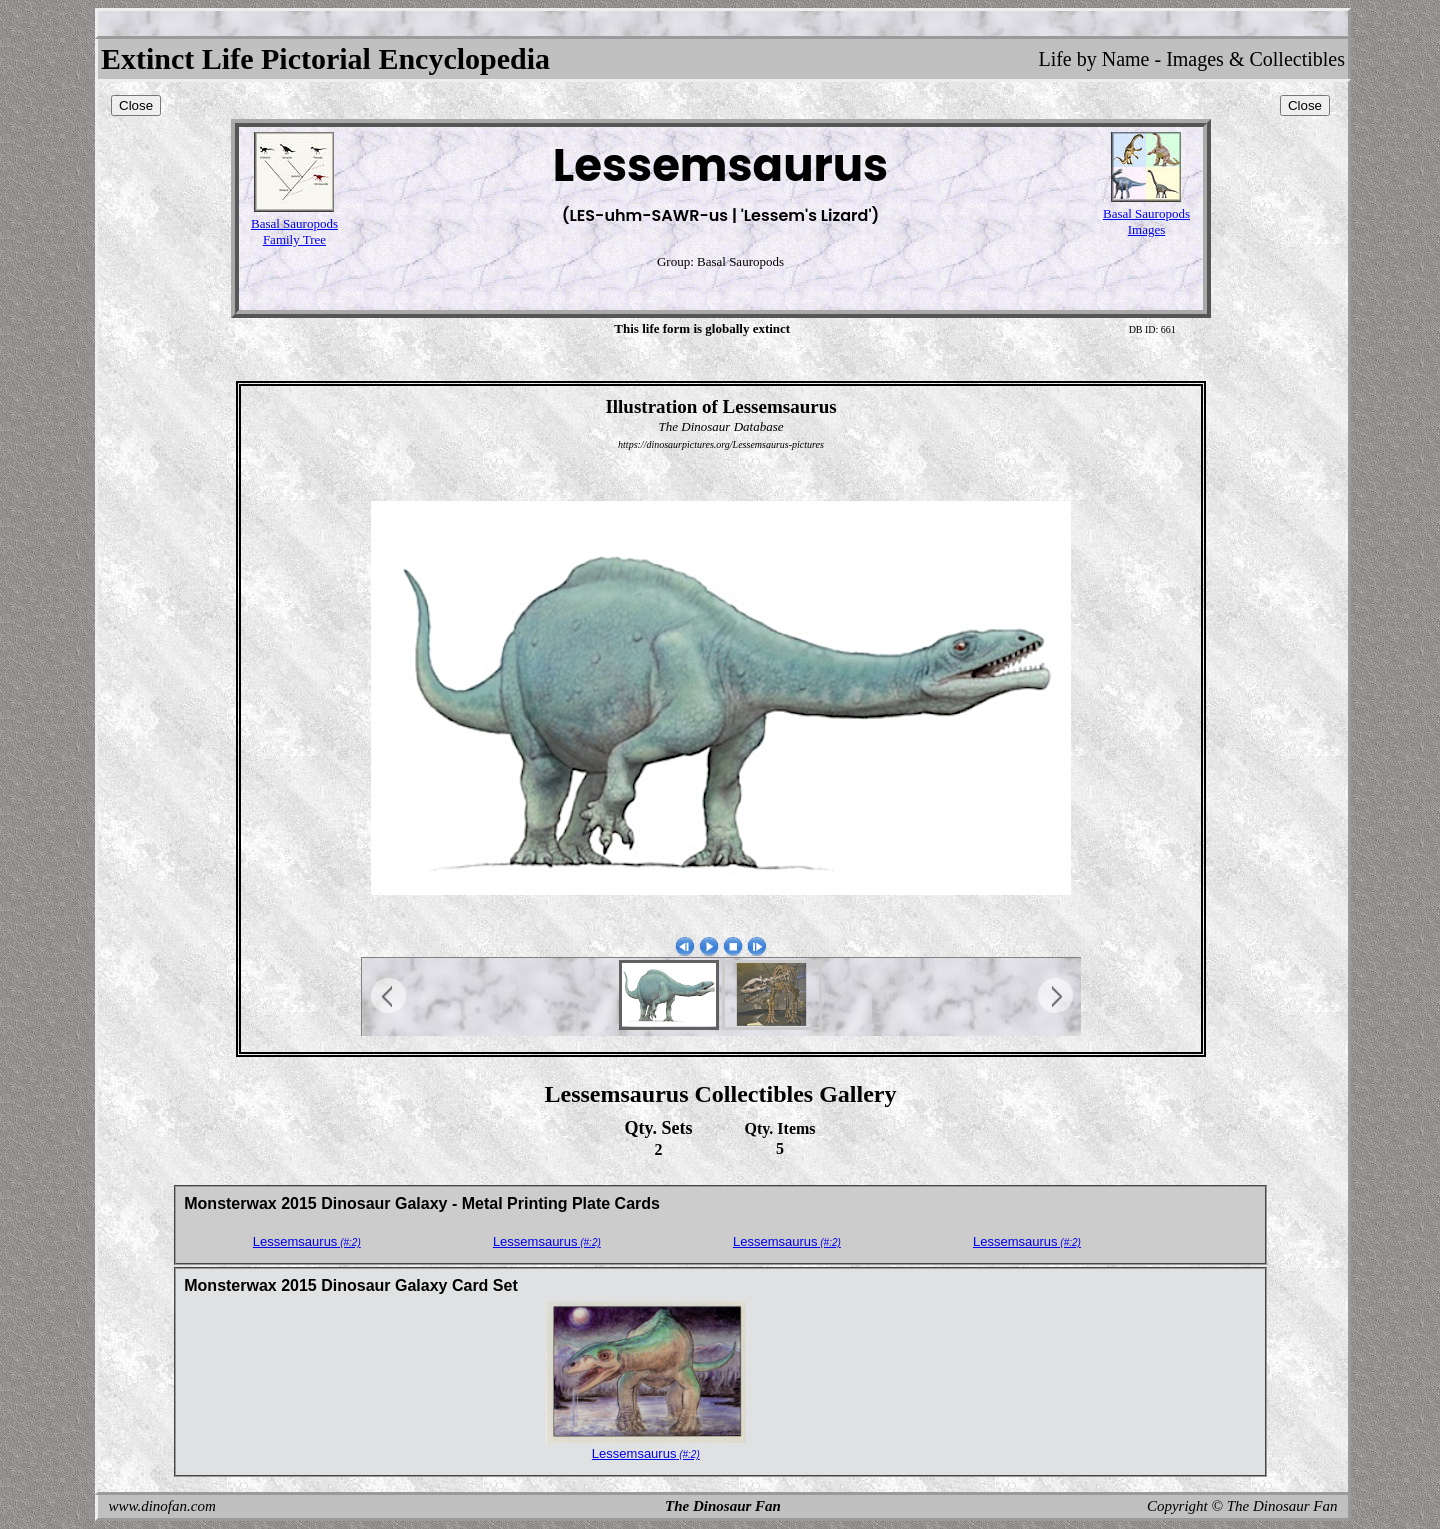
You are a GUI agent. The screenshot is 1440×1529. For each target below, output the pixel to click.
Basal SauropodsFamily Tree (294, 231)
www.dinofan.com (162, 1506)
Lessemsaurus (307, 1241)
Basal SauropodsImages (1146, 221)
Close (136, 105)
